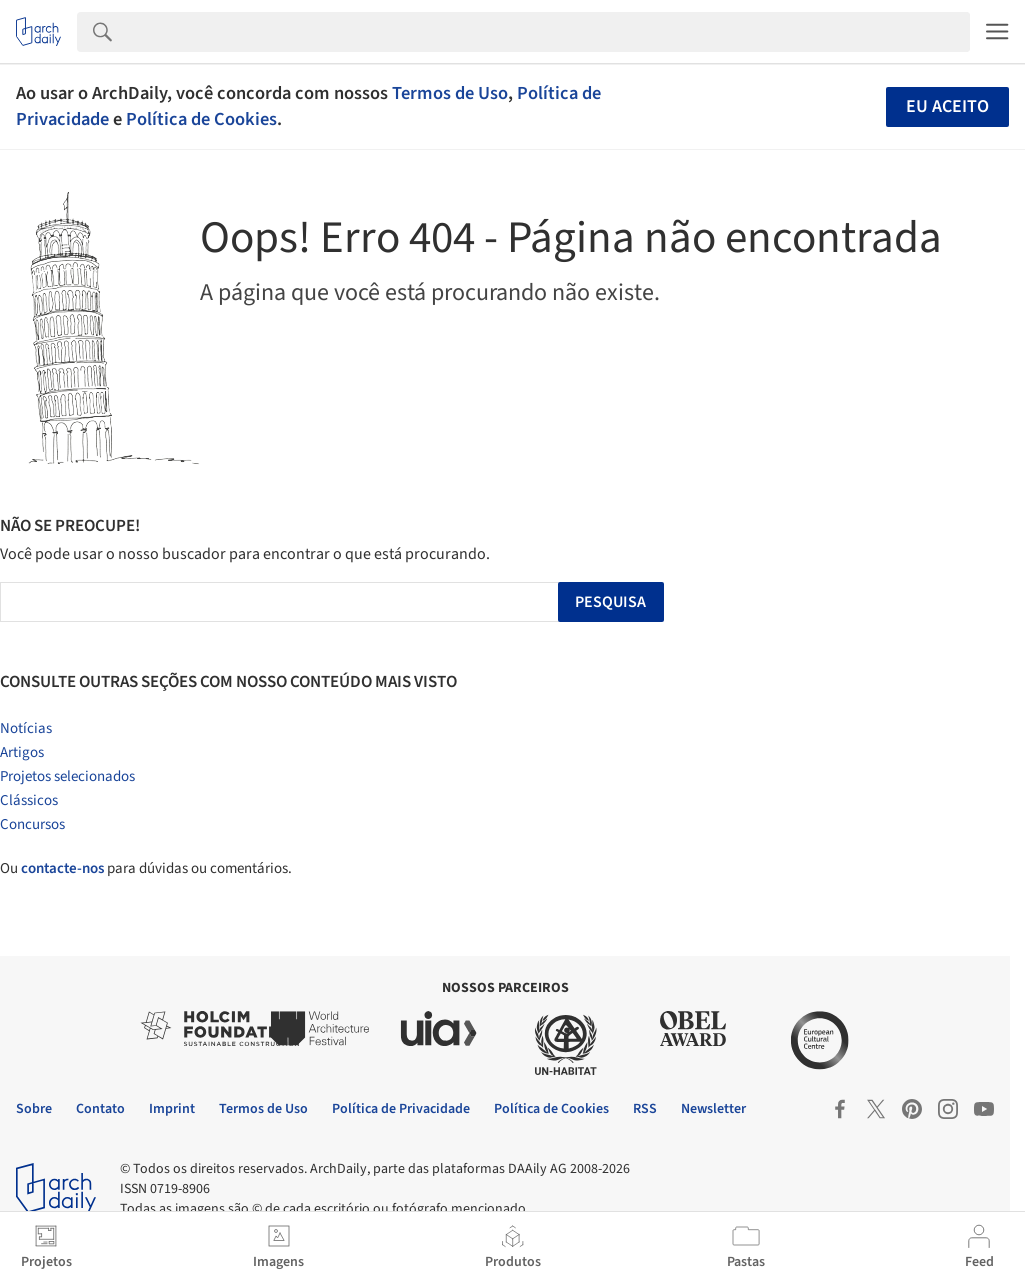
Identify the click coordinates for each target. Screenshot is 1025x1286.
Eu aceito (947, 106)
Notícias (26, 728)
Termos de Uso (450, 93)
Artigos (22, 752)
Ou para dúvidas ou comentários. (146, 868)
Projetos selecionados (67, 776)
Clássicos (29, 800)
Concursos (32, 824)
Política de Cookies (201, 119)
